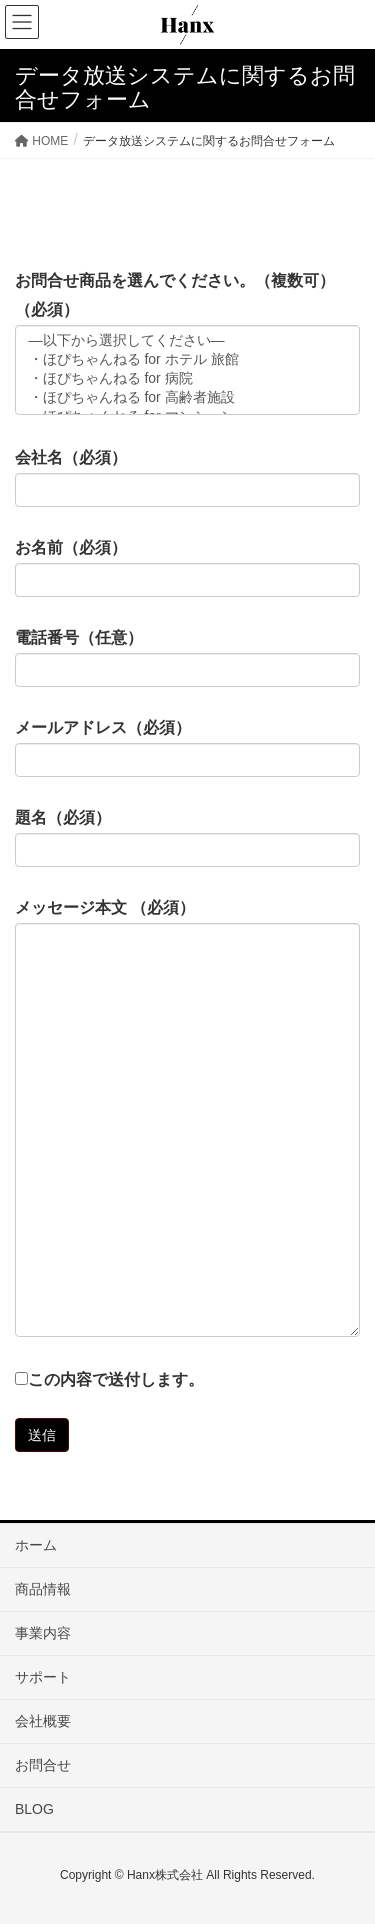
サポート (43, 1677)
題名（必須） (187, 838)
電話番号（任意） (187, 658)
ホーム (36, 1545)
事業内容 (43, 1633)
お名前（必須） (187, 568)
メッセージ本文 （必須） (187, 1118)
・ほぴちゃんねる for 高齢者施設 (187, 398)
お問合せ (43, 1765)
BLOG (34, 1809)
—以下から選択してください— (187, 341)
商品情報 (43, 1589)
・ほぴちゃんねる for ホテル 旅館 (187, 360)
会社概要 (43, 1721)
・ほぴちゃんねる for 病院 (187, 379)
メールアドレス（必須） (187, 748)
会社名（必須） (187, 478)
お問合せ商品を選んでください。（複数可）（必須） (187, 343)
